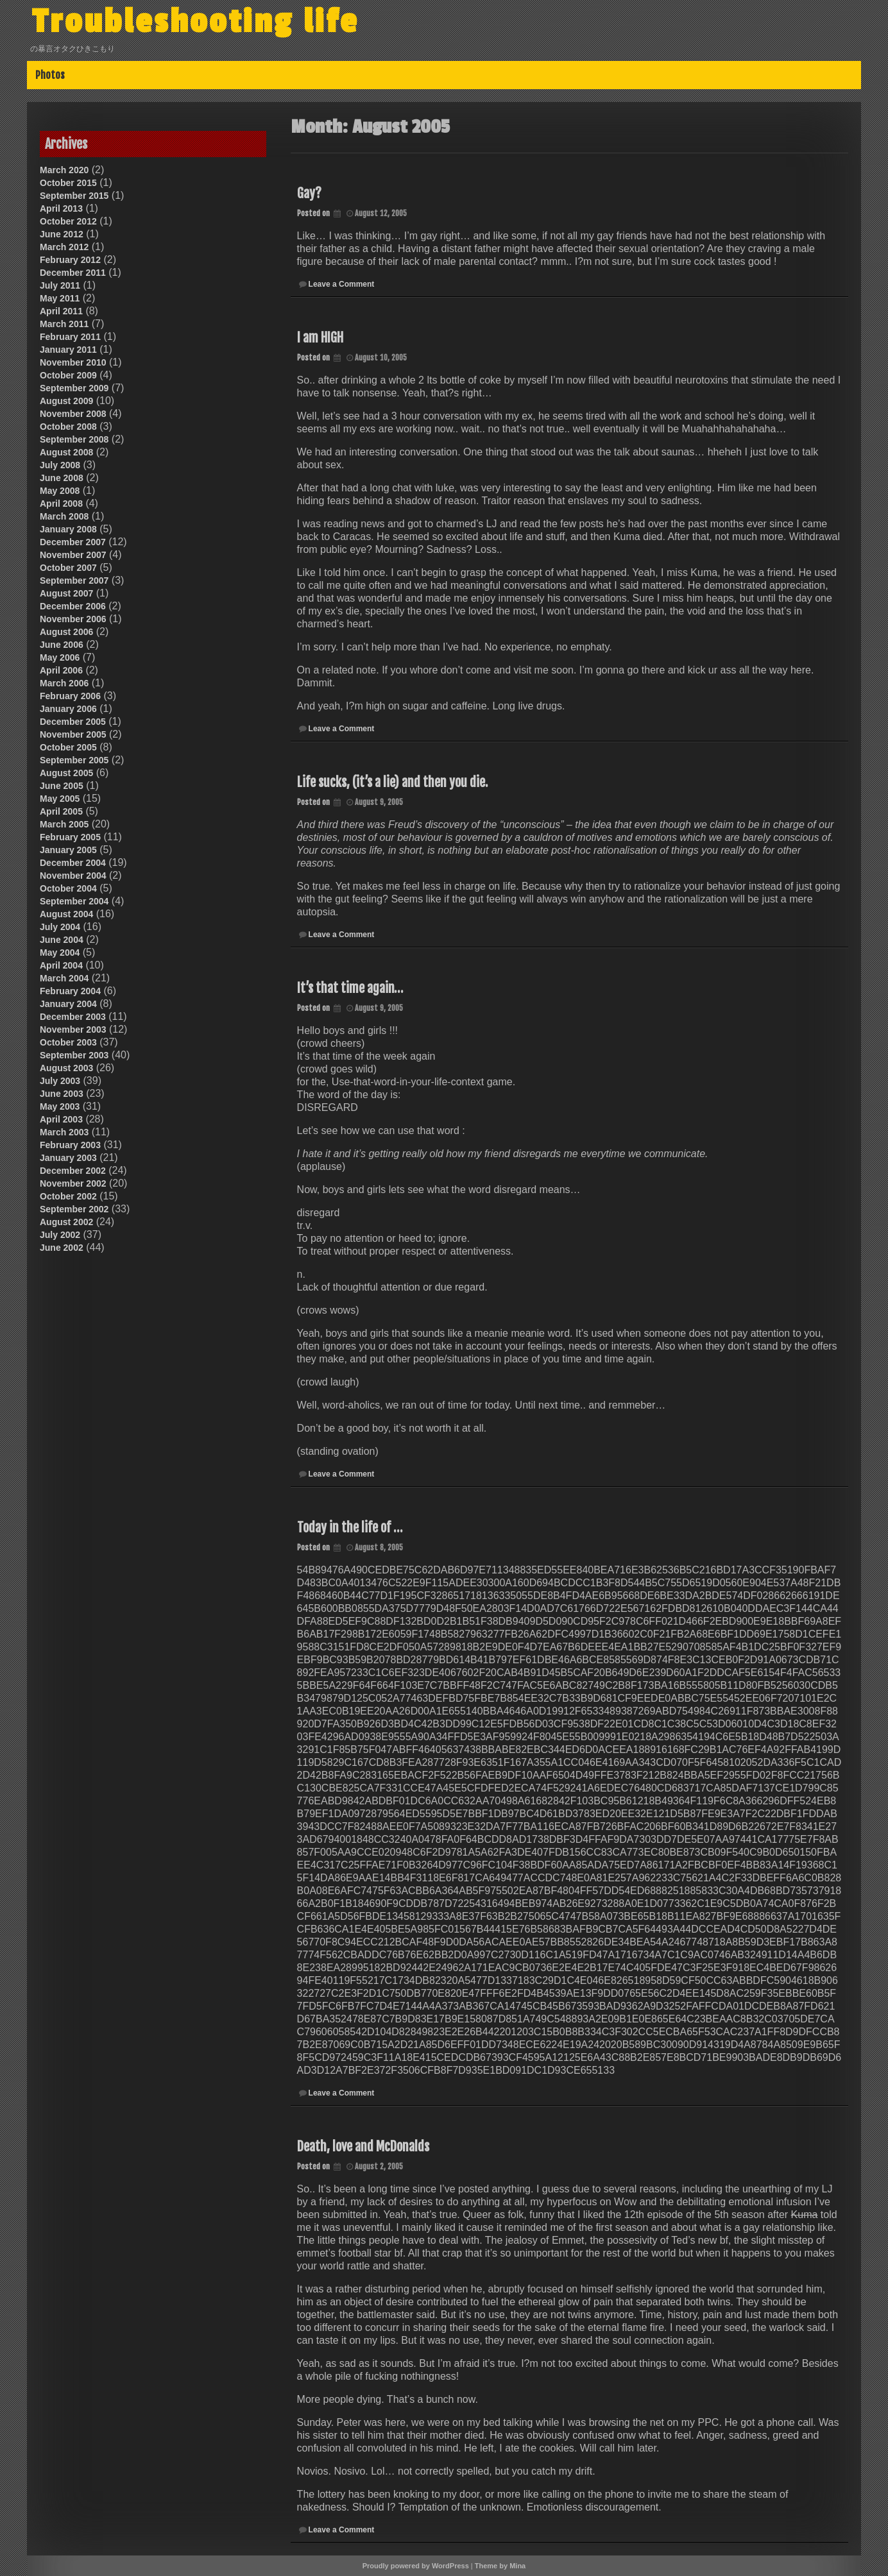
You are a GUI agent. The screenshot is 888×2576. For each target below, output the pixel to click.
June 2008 (61, 478)
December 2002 (73, 1170)
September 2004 (74, 901)
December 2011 (73, 272)
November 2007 (73, 555)
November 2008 (73, 414)
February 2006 (70, 696)
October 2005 (68, 747)
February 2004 (70, 991)
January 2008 (68, 529)
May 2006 (60, 657)
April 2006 (61, 670)
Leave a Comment (342, 284)
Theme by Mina (500, 2566)
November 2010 (73, 362)
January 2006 (68, 709)
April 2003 (61, 1119)
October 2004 (68, 888)
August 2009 (66, 401)
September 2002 (74, 1209)
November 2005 (73, 734)
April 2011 (61, 311)
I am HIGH (320, 338)
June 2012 (61, 234)
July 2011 (60, 285)
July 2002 (60, 1235)
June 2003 (61, 1094)
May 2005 (60, 798)
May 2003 (60, 1106)
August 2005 (66, 773)
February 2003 (70, 1145)
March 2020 (64, 170)
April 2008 (61, 503)
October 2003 (68, 1042)
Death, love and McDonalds (363, 2147)
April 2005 (61, 811)
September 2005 (74, 760)
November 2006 (73, 619)
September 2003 (74, 1055)
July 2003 (60, 1081)
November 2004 (73, 875)
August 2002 (66, 1222)
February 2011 (70, 337)
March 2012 (64, 247)
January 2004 (68, 1004)
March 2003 (64, 1132)
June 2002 (61, 1247)
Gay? (309, 193)
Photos (50, 75)
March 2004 (64, 978)
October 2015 (68, 183)
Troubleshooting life (201, 21)
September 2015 (74, 196)
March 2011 (64, 324)
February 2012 (70, 260)
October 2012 (68, 221)
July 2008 (60, 465)
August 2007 (66, 593)
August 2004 (66, 914)
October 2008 (68, 426)
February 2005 (70, 837)
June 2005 (61, 786)
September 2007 (74, 580)
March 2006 (64, 683)
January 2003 (68, 1158)
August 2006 (66, 632)
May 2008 (60, 491)
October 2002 (68, 1196)
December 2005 (73, 721)
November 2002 (73, 1183)
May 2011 (60, 298)
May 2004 (60, 952)
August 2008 (66, 452)
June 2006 (61, 645)
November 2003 (73, 1029)
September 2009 (74, 388)
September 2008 (74, 439)
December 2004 (73, 863)
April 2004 (61, 965)
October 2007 (68, 568)
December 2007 (73, 542)
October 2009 (68, 375)
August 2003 (66, 1068)
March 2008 (64, 516)
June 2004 (61, 940)
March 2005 (64, 824)
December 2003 (73, 1017)
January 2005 (68, 850)
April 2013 (61, 208)
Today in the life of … (349, 1528)
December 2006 (73, 606)
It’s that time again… (350, 988)
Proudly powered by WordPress (416, 2566)
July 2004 (60, 927)
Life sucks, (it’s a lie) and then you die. (392, 782)
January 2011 (68, 349)
